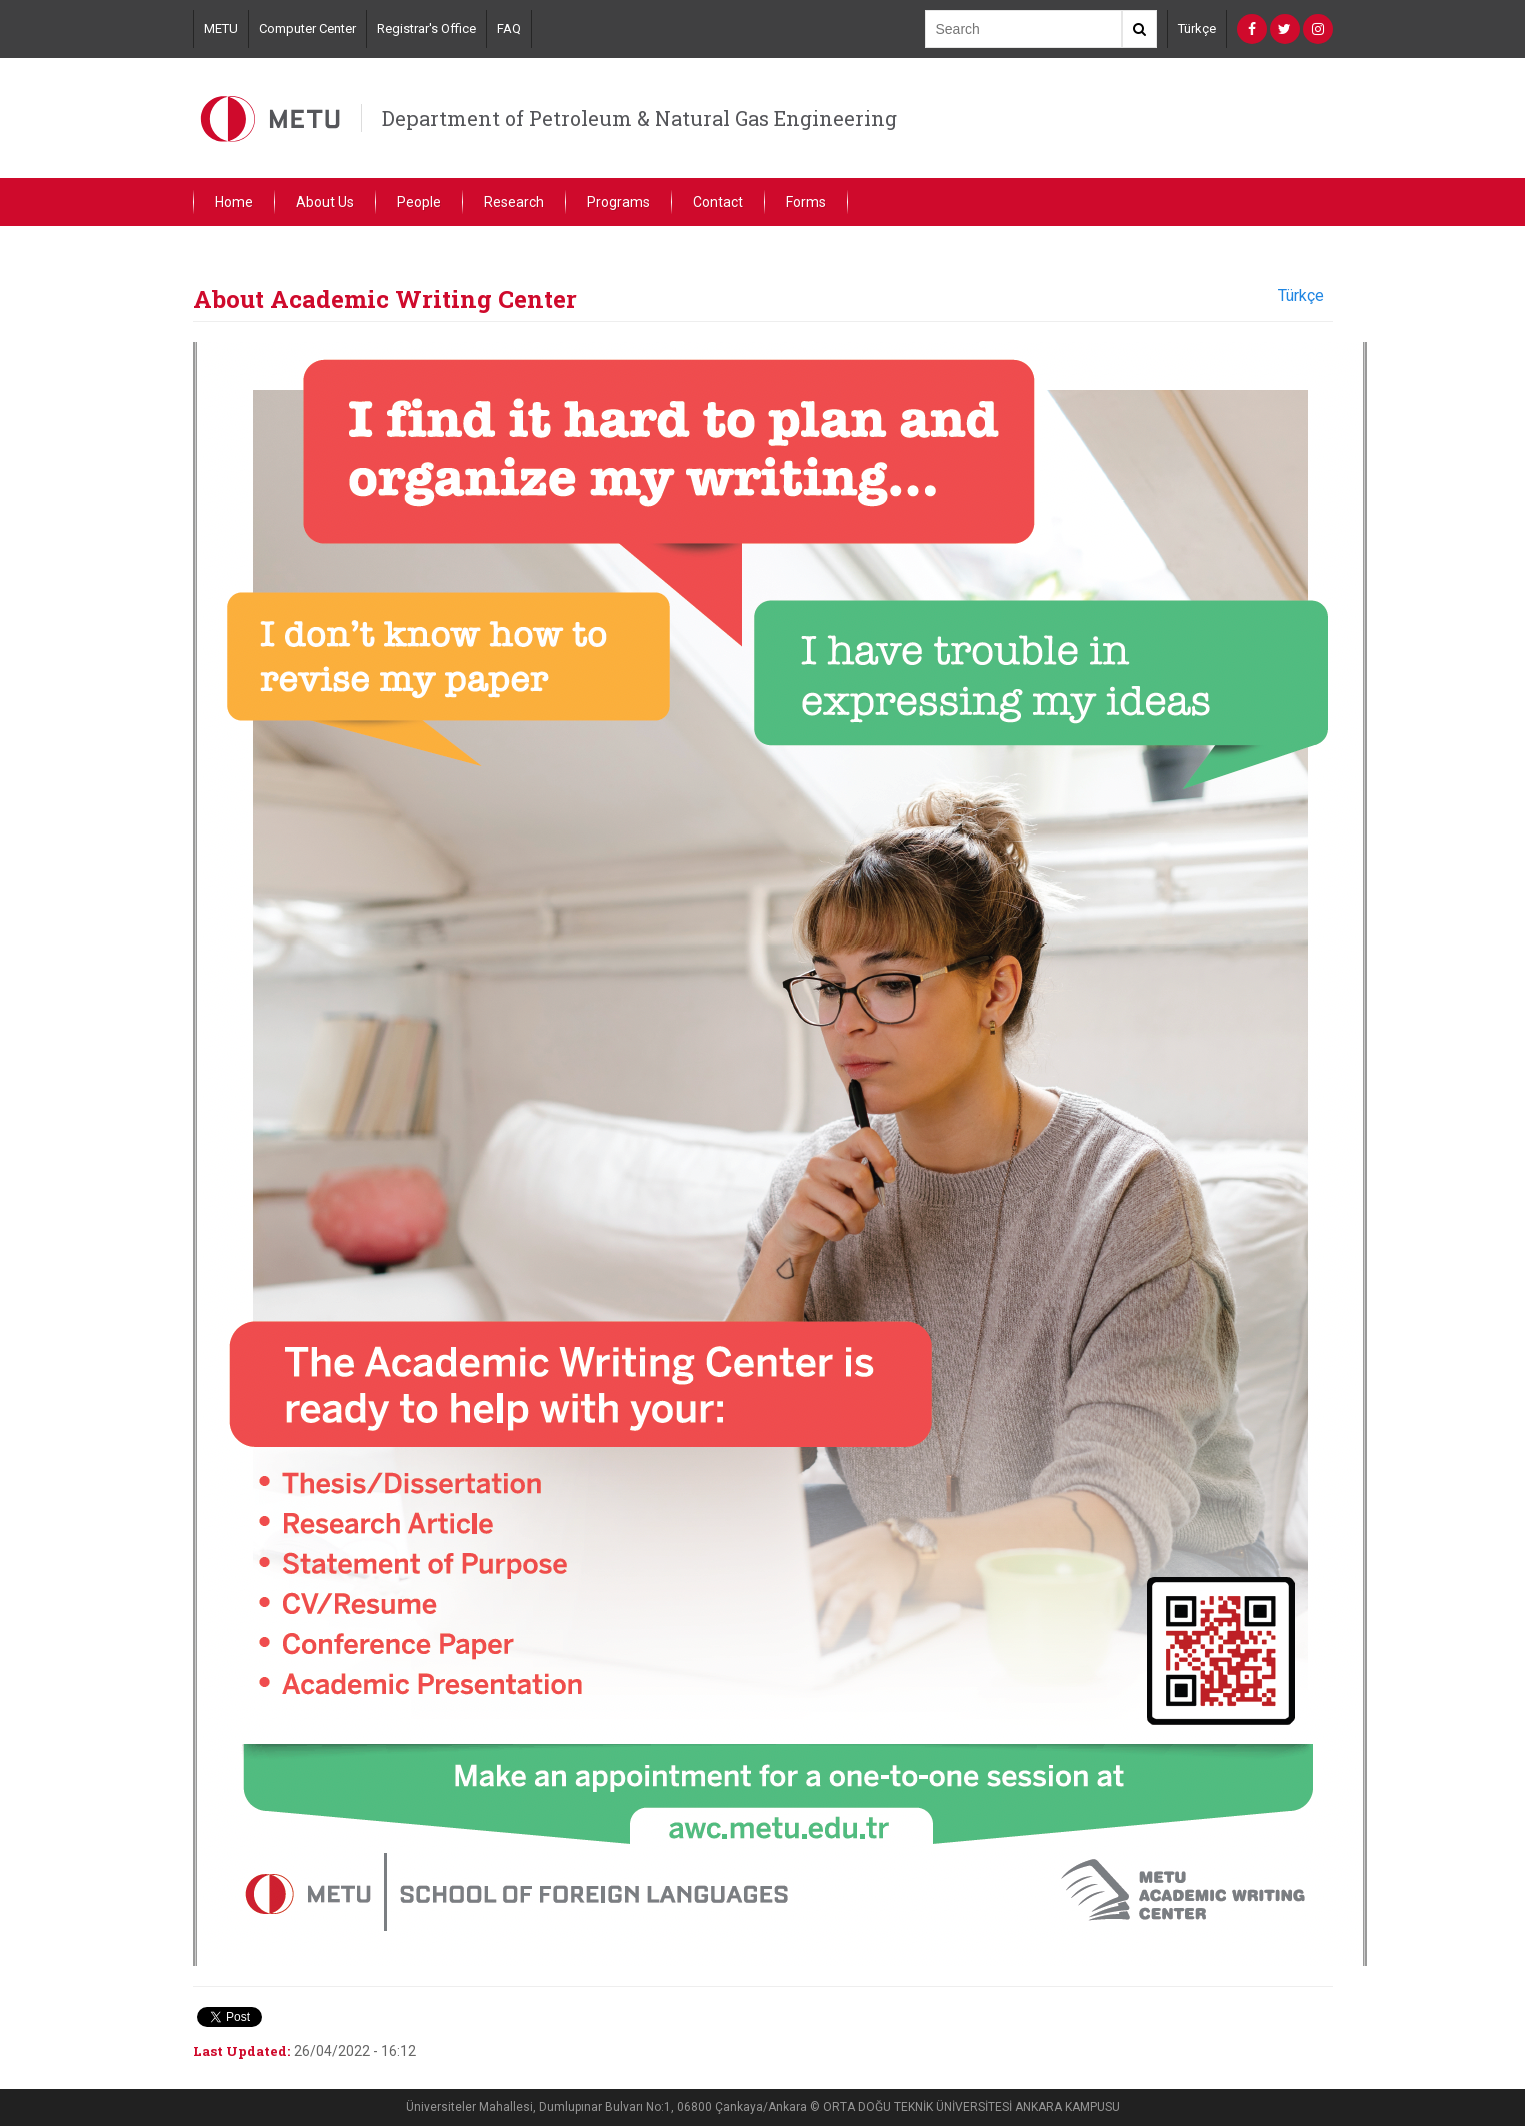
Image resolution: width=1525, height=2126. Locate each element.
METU (221, 28)
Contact (718, 202)
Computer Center (307, 28)
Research (514, 202)
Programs (618, 202)
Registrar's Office (426, 28)
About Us (325, 202)
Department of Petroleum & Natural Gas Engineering (639, 118)
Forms (806, 202)
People (419, 202)
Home (234, 202)
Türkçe (1197, 28)
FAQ (509, 28)
